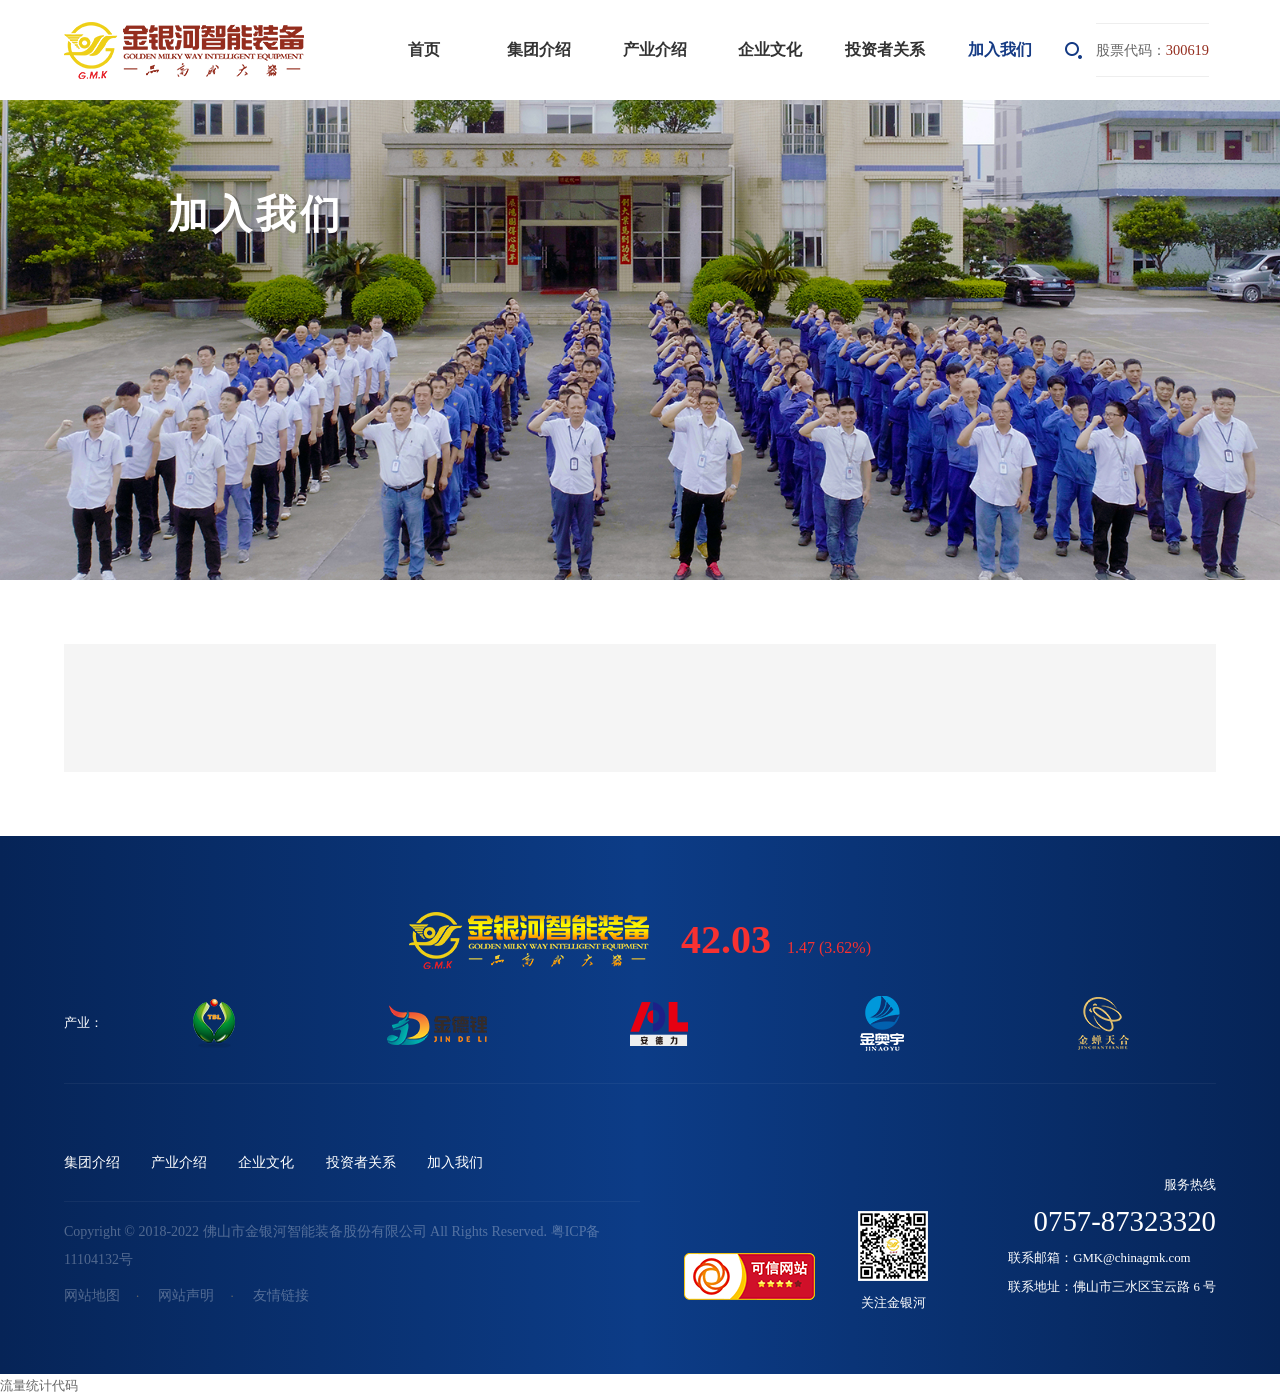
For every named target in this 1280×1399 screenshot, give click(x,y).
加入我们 (1000, 49)
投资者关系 (885, 49)
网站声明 (186, 1295)
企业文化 (770, 49)
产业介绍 (655, 49)
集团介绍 (539, 49)
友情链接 (281, 1295)
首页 (424, 49)
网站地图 (92, 1295)
